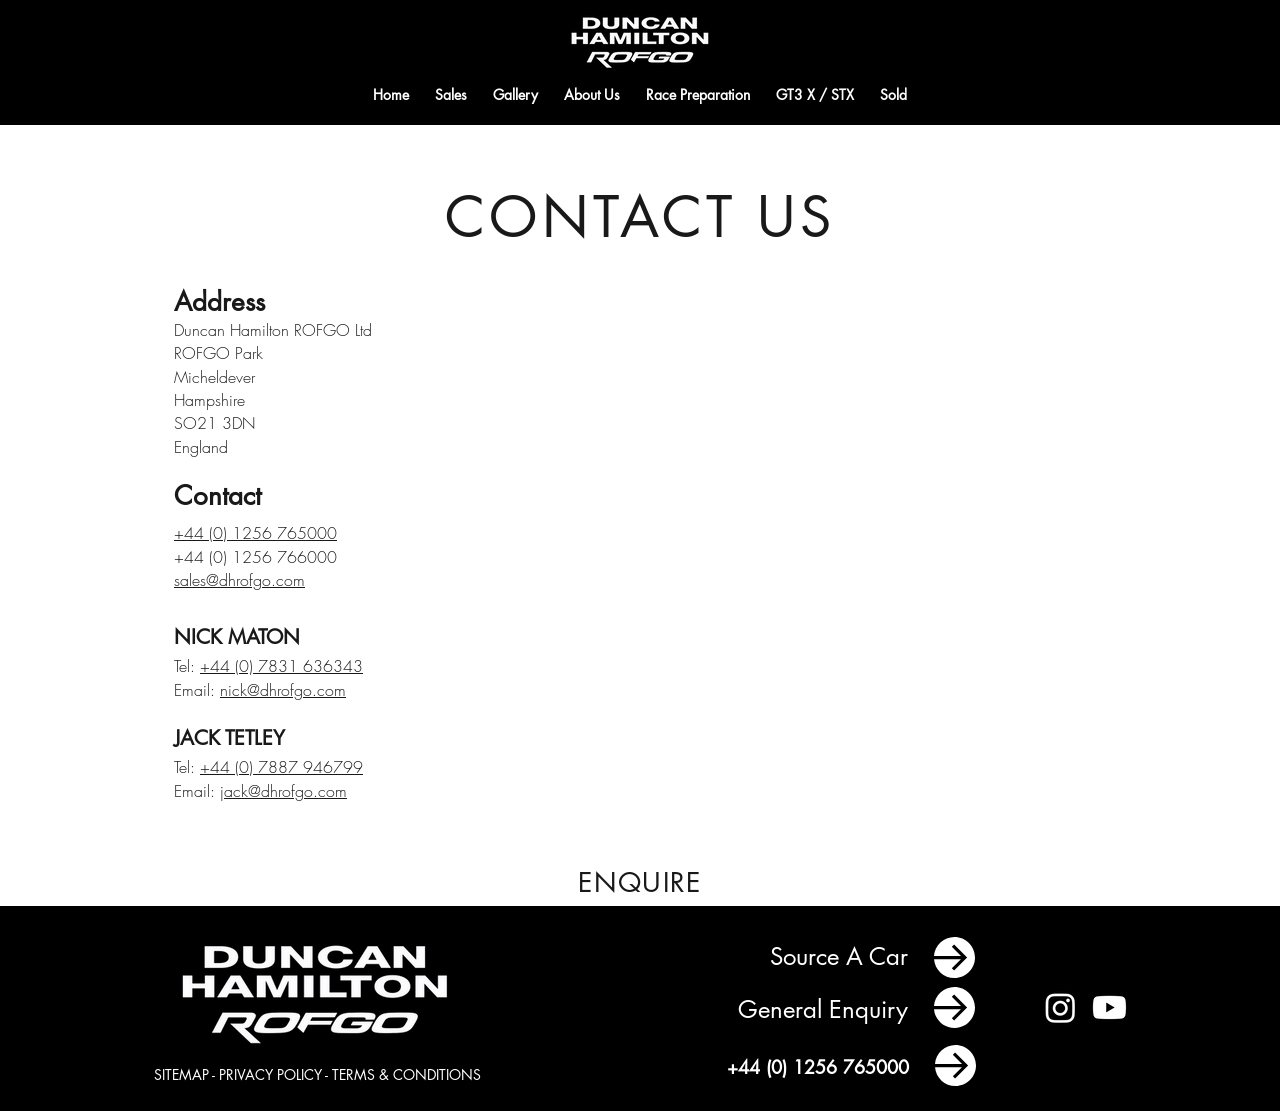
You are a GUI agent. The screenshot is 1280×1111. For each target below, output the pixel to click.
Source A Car (842, 956)
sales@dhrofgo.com (239, 580)
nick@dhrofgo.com (283, 690)
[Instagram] (1060, 1007)
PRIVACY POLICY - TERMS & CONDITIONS (350, 1074)
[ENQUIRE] (640, 882)
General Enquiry (826, 1009)
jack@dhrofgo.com (283, 791)
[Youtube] (1109, 1007)
